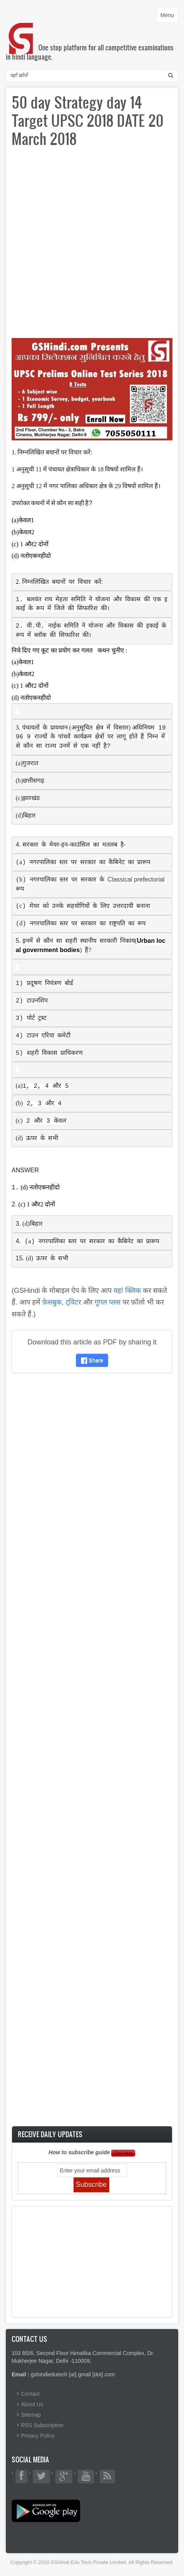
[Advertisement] (92, 246)
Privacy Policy (38, 2436)
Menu (169, 17)
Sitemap (31, 2415)
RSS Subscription (42, 2425)
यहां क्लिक (127, 1290)
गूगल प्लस (107, 1302)
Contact (30, 2394)
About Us (32, 2404)
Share (92, 1360)
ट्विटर (73, 1302)
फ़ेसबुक (52, 1302)
